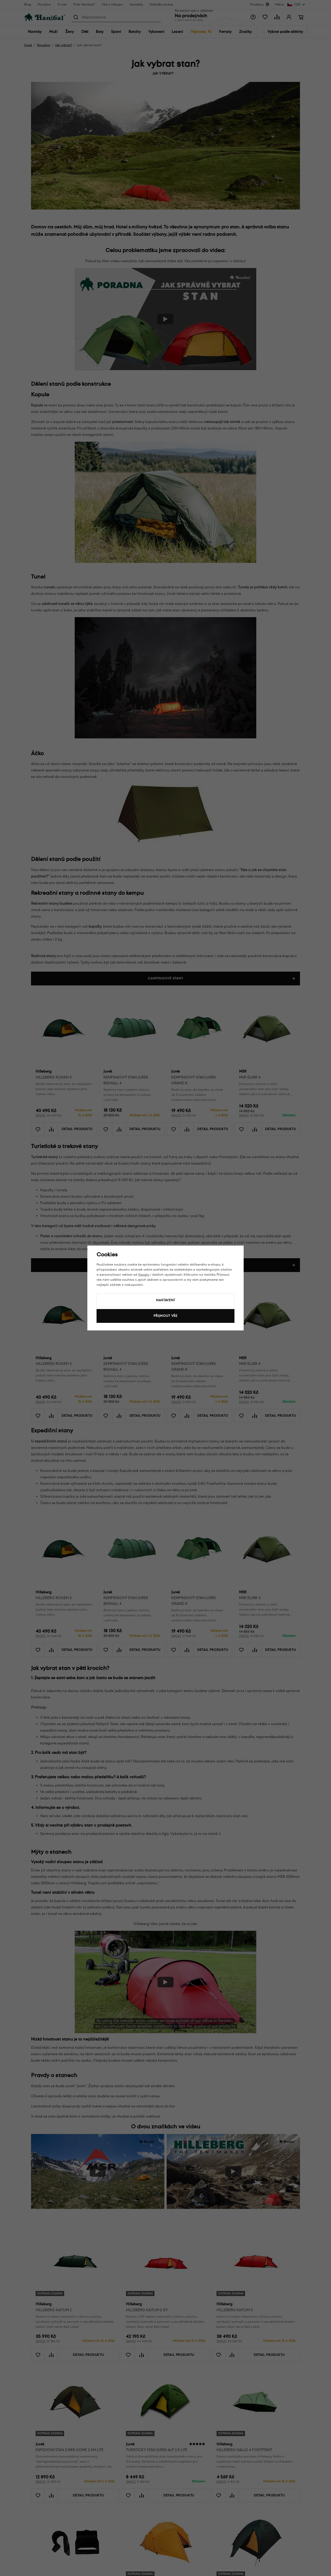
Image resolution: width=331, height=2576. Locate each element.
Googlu (143, 1275)
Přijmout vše (165, 1316)
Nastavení (165, 1300)
